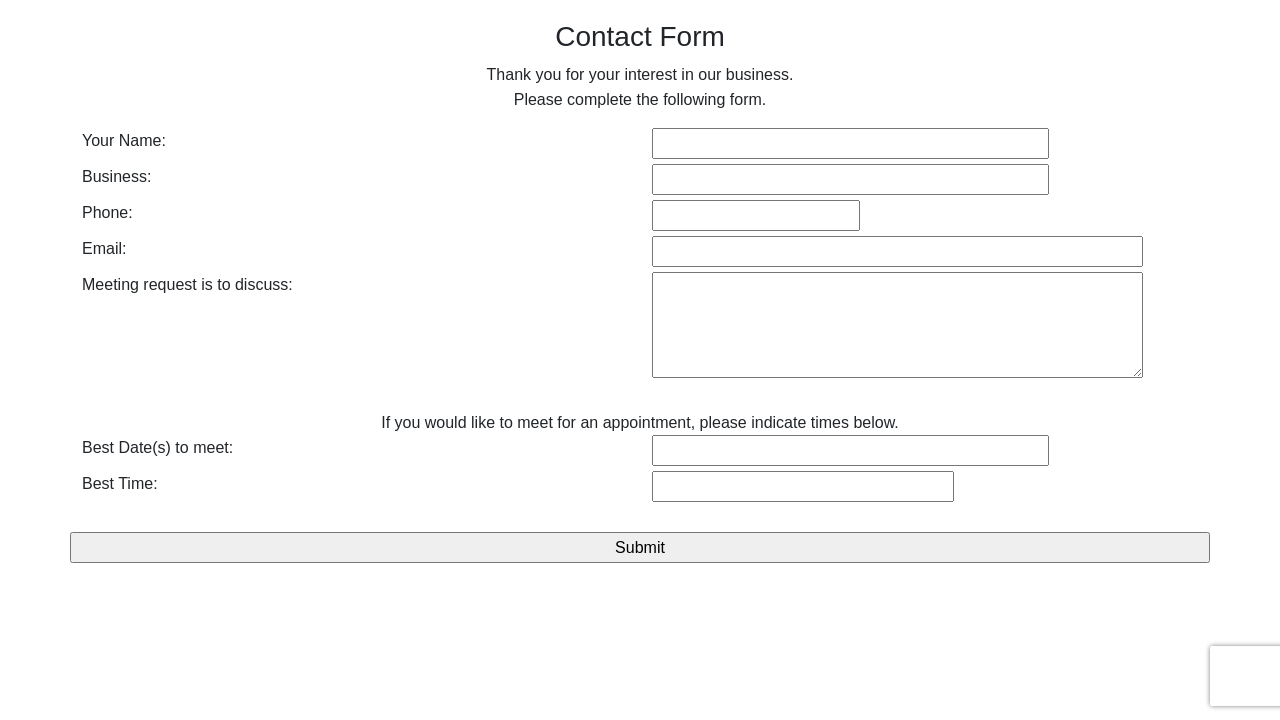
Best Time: (120, 483)
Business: (116, 176)
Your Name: (124, 140)
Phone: (107, 212)
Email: (104, 248)
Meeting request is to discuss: (187, 284)
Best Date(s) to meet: (157, 447)
